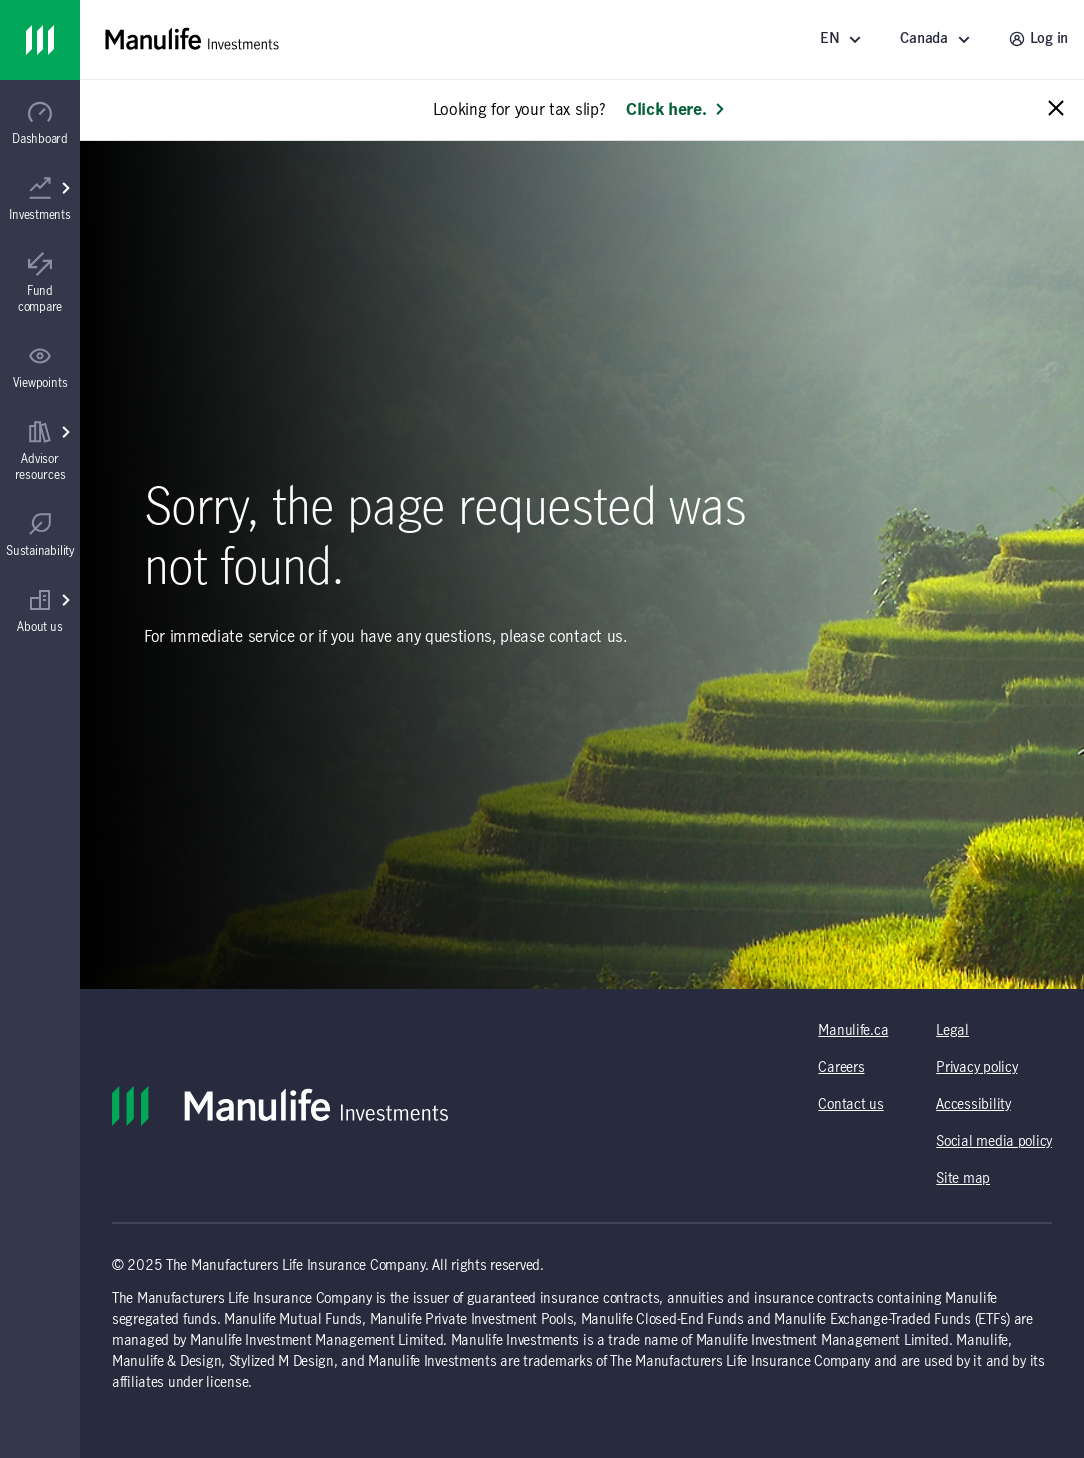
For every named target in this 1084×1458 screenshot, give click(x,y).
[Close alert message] (1056, 109)
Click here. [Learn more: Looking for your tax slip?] (676, 110)
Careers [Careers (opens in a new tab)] (841, 1068)
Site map (963, 1179)
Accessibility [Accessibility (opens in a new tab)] (973, 1105)
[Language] (844, 39)
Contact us (850, 1105)
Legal (952, 1031)
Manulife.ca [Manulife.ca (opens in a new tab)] (853, 1031)
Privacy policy (976, 1068)
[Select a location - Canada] (938, 39)
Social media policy (994, 1142)
